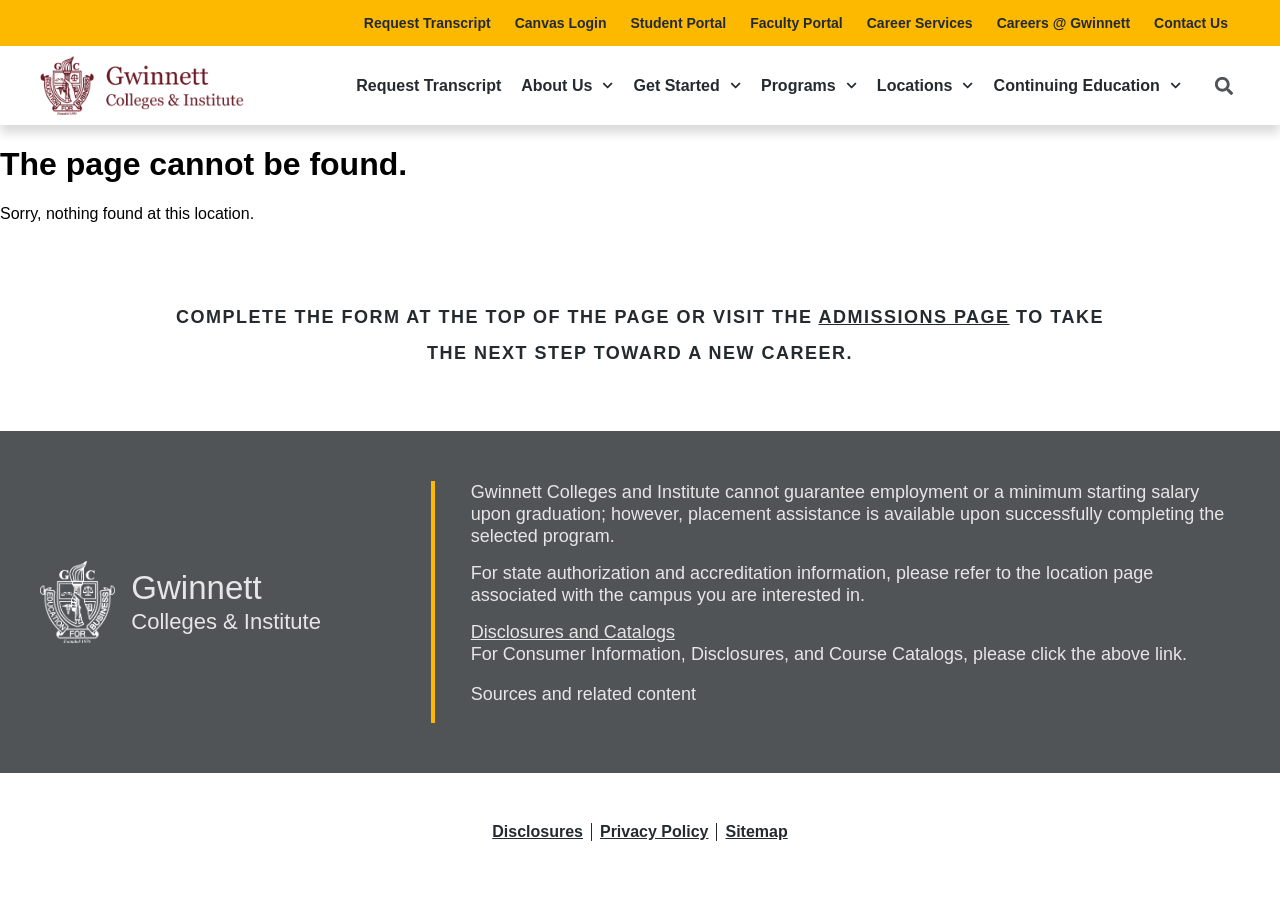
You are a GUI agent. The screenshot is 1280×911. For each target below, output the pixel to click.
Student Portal (678, 23)
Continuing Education (1087, 85)
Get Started (687, 85)
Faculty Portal (796, 23)
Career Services (920, 23)
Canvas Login (561, 23)
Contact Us (1191, 23)
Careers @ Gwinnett (1063, 23)
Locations (925, 85)
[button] (1223, 85)
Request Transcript (427, 23)
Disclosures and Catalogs (573, 632)
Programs (809, 85)
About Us (567, 85)
